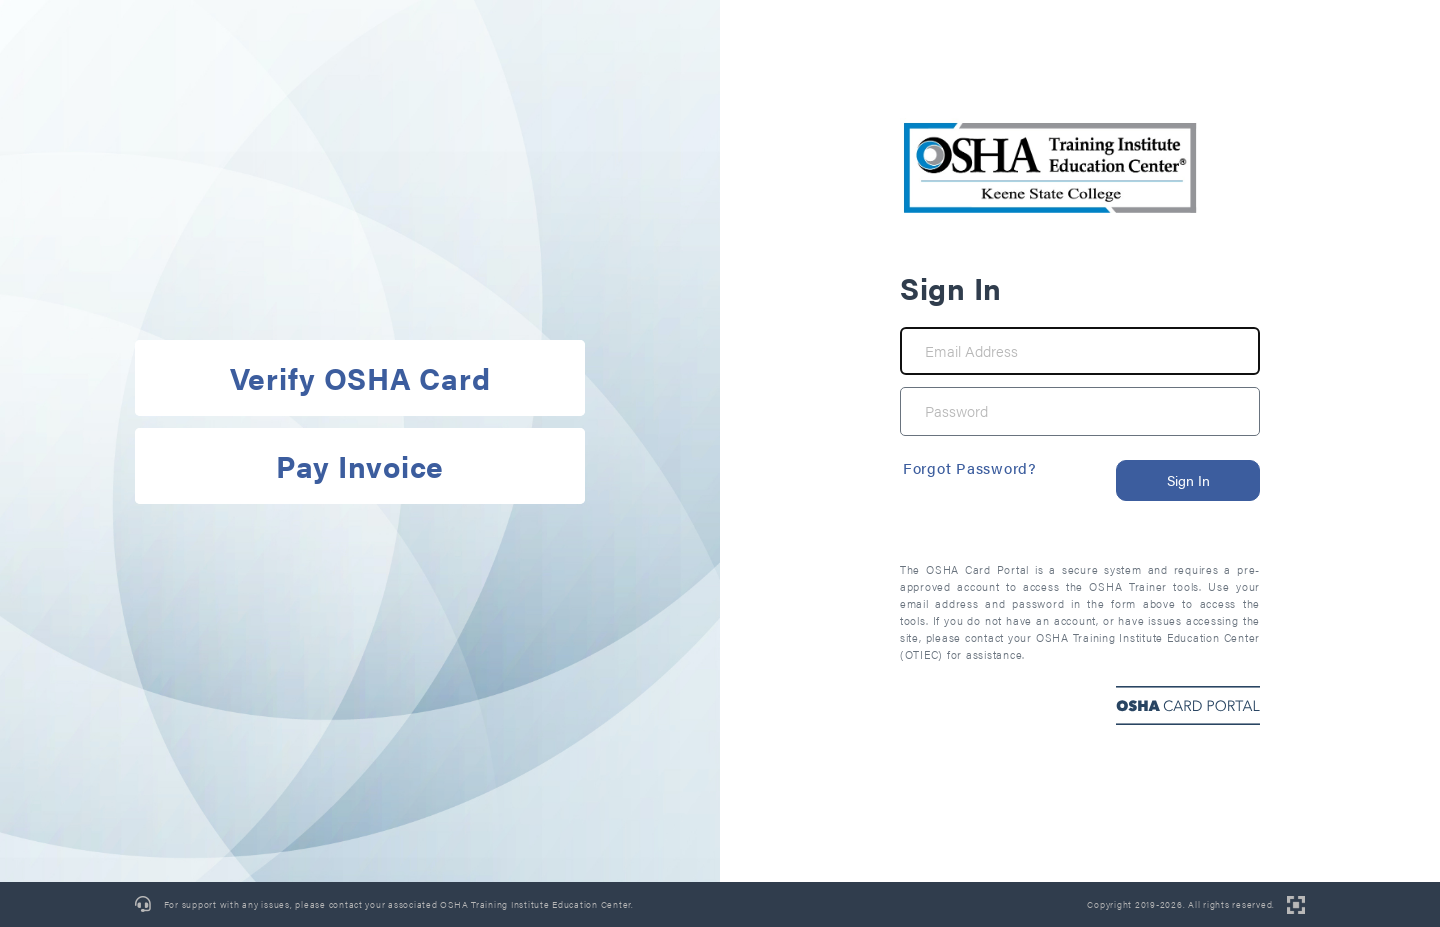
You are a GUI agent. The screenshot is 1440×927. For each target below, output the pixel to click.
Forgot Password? (970, 467)
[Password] (1080, 411)
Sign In (1188, 480)
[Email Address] (1080, 351)
